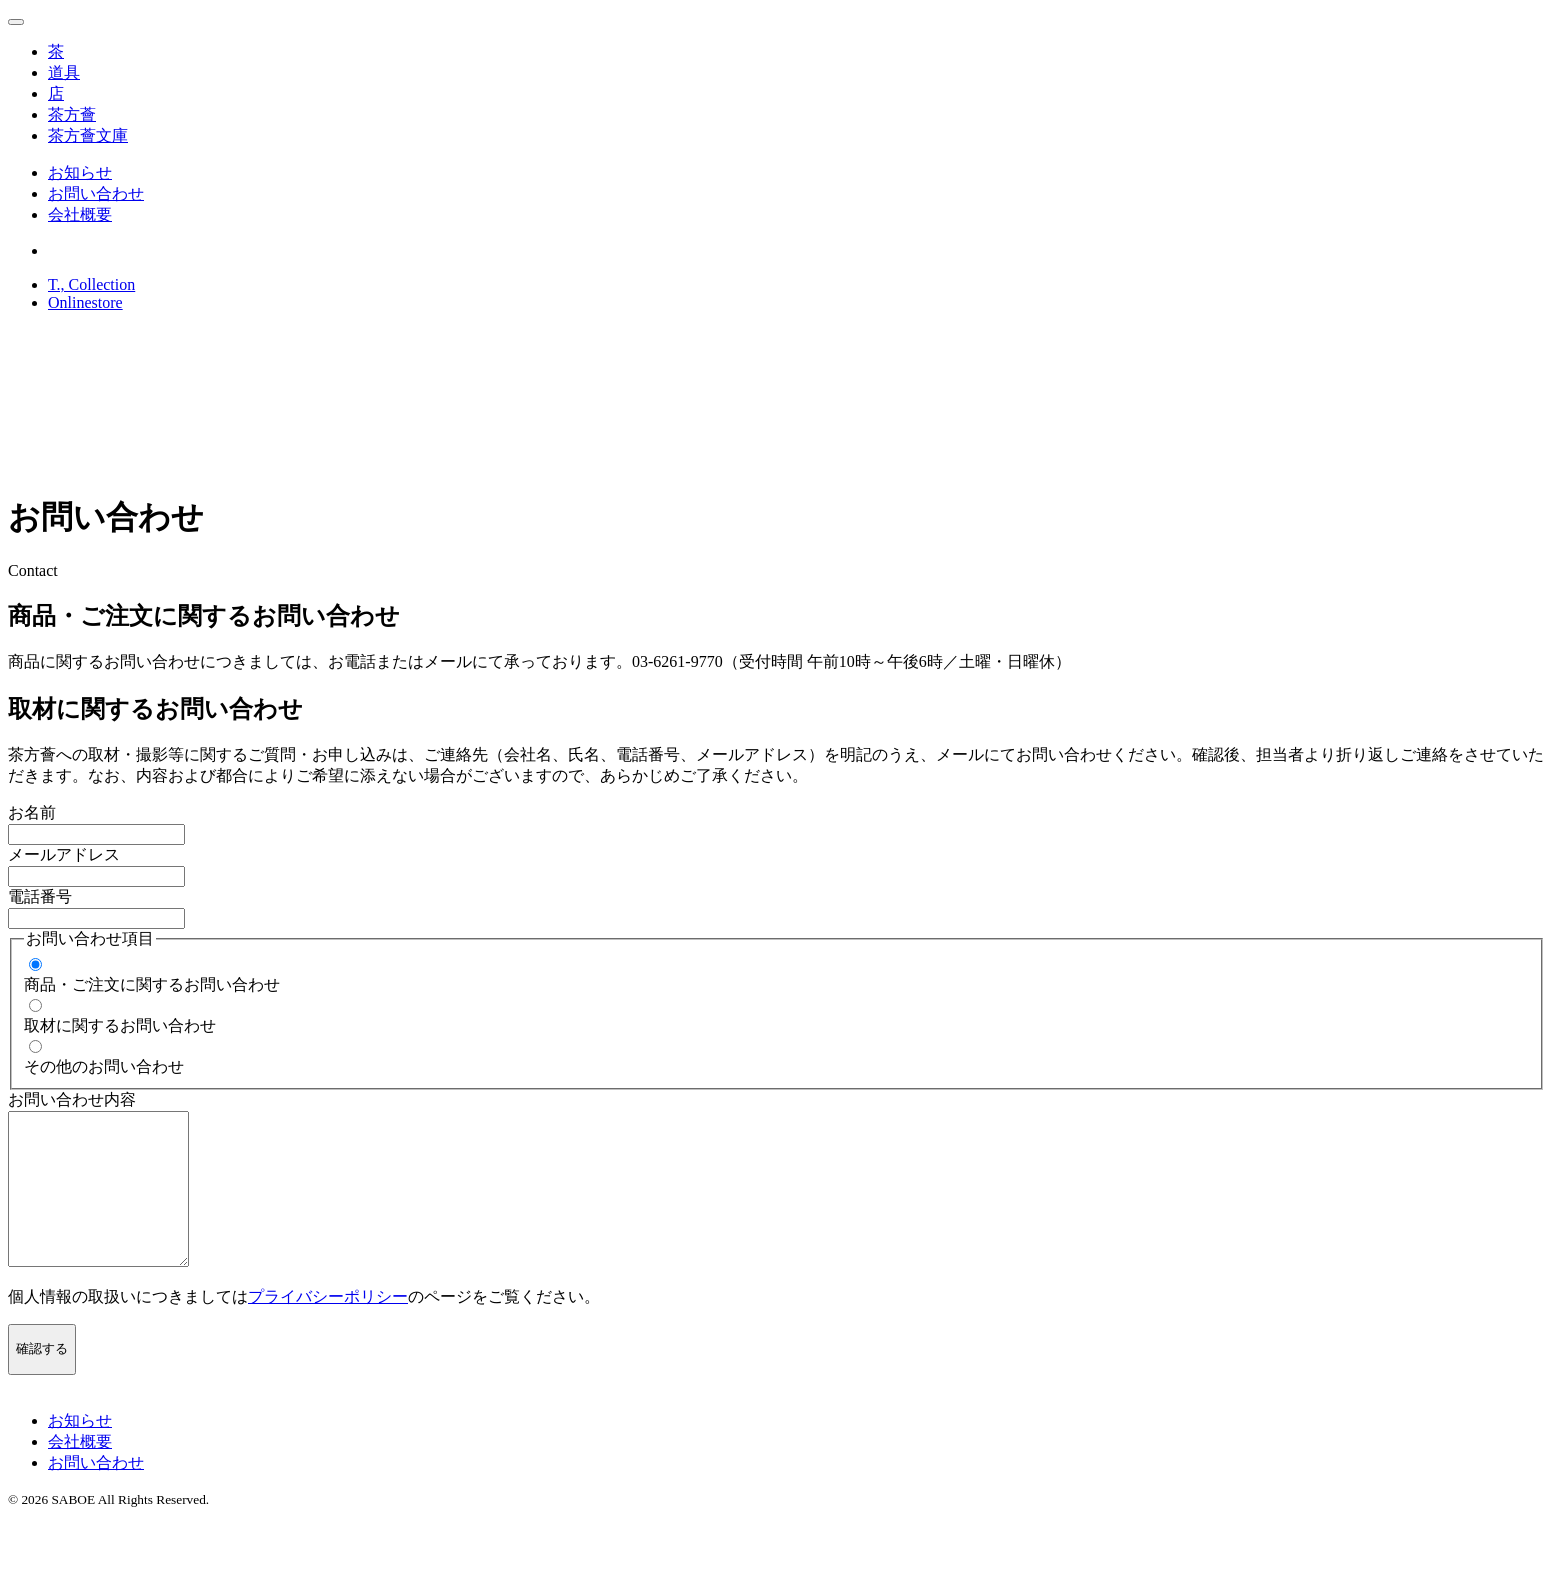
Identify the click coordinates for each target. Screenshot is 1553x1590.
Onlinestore (85, 302)
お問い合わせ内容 (72, 1099)
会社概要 (80, 214)
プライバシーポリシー (328, 1326)
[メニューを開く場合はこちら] (16, 22)
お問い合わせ (96, 193)
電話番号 (40, 896)
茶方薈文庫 (88, 135)
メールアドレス (64, 854)
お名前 (32, 812)
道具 (64, 72)
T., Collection (91, 284)
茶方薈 (72, 114)
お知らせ (80, 172)
